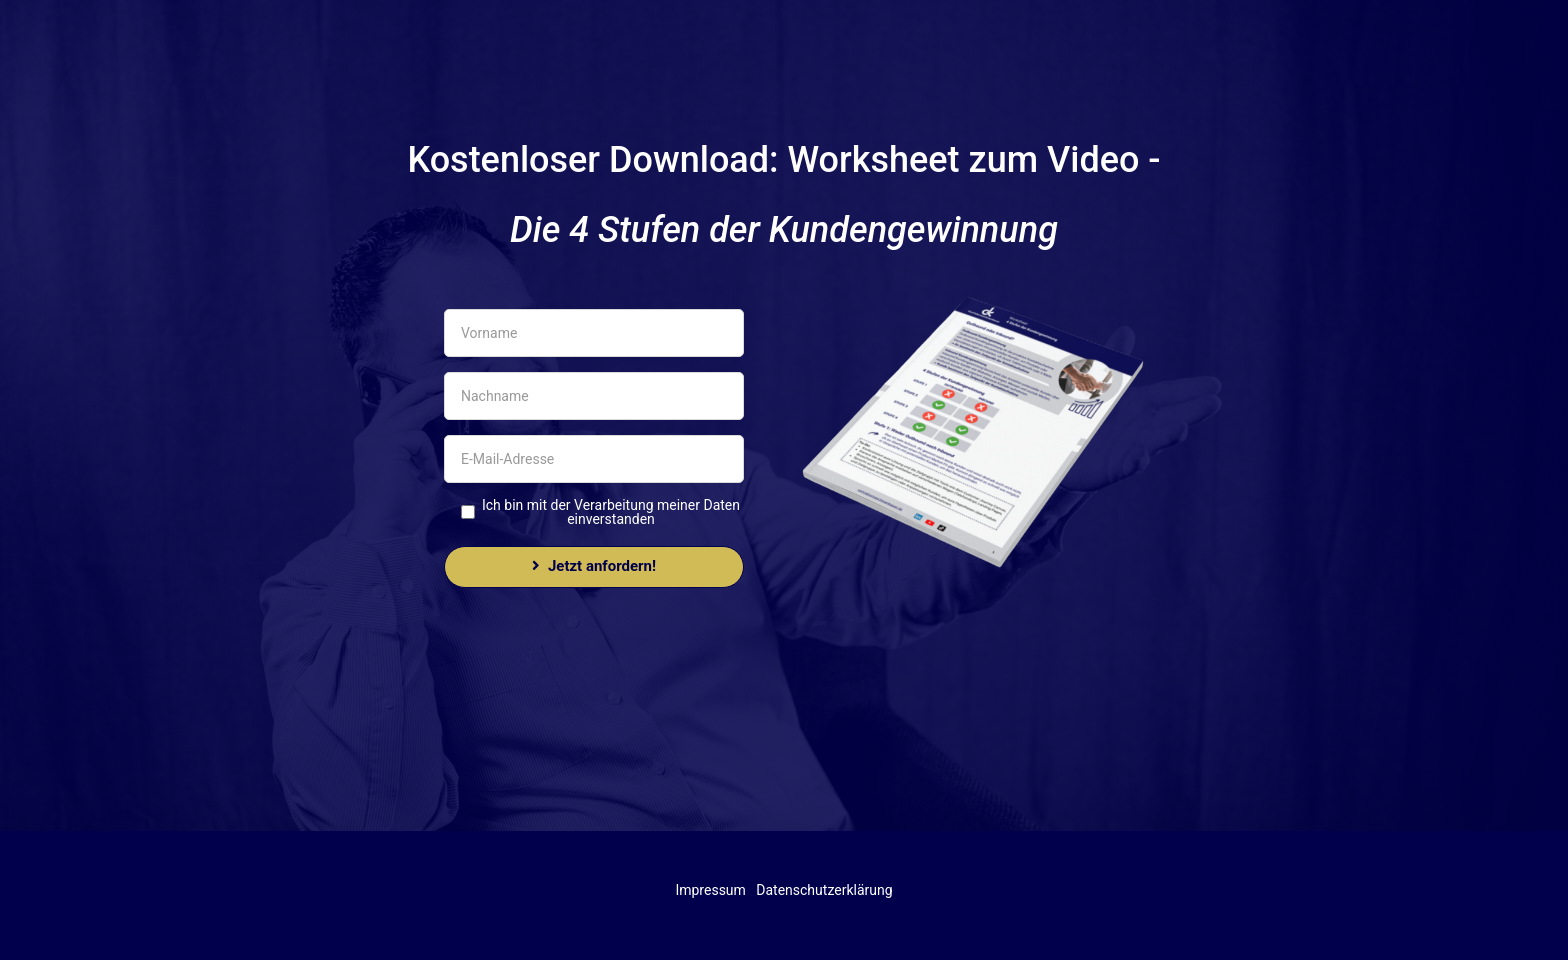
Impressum (710, 890)
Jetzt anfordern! (594, 566)
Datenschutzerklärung (824, 890)
